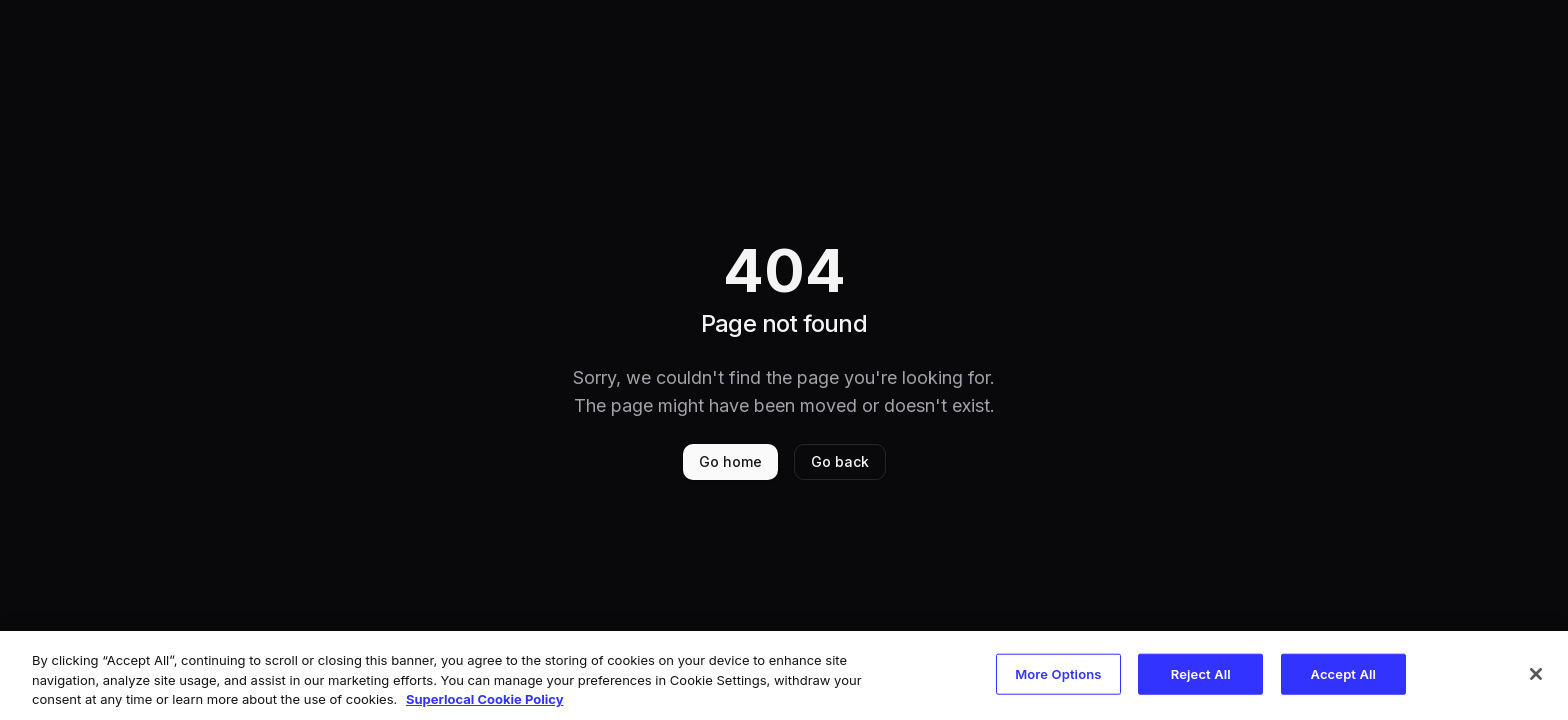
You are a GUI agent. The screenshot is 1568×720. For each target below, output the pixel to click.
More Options (1058, 673)
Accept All (1344, 673)
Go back (840, 461)
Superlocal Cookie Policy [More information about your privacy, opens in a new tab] (484, 699)
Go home (730, 461)
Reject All (1201, 673)
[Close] (1536, 674)
